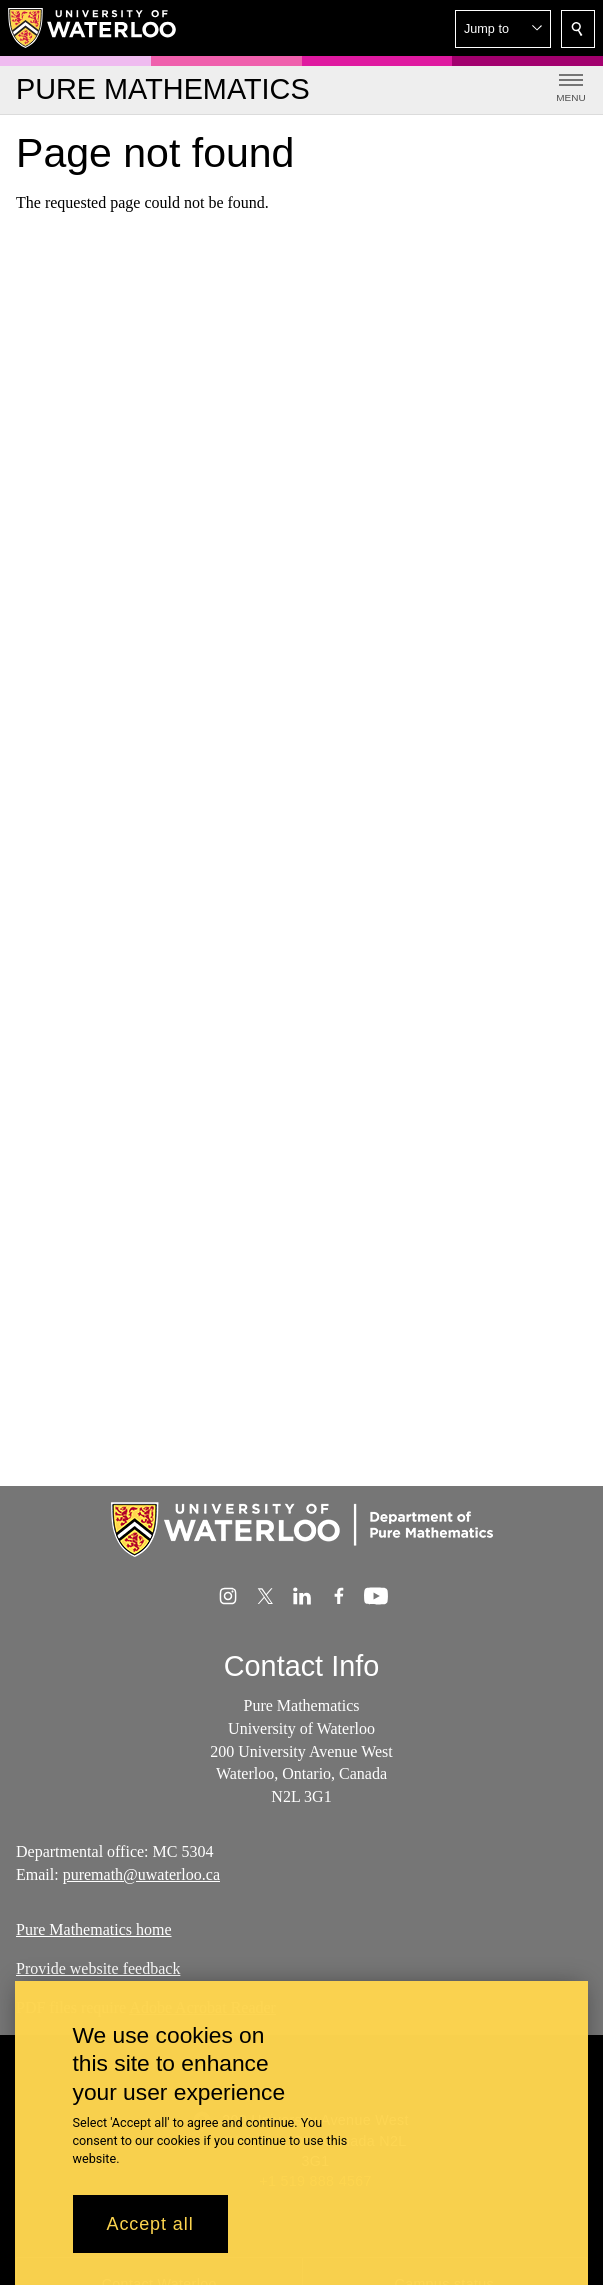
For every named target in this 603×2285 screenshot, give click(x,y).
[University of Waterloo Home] (93, 28)
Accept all (150, 2237)
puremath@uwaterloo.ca (141, 1874)
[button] (503, 29)
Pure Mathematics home (94, 1929)
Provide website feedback (98, 1968)
